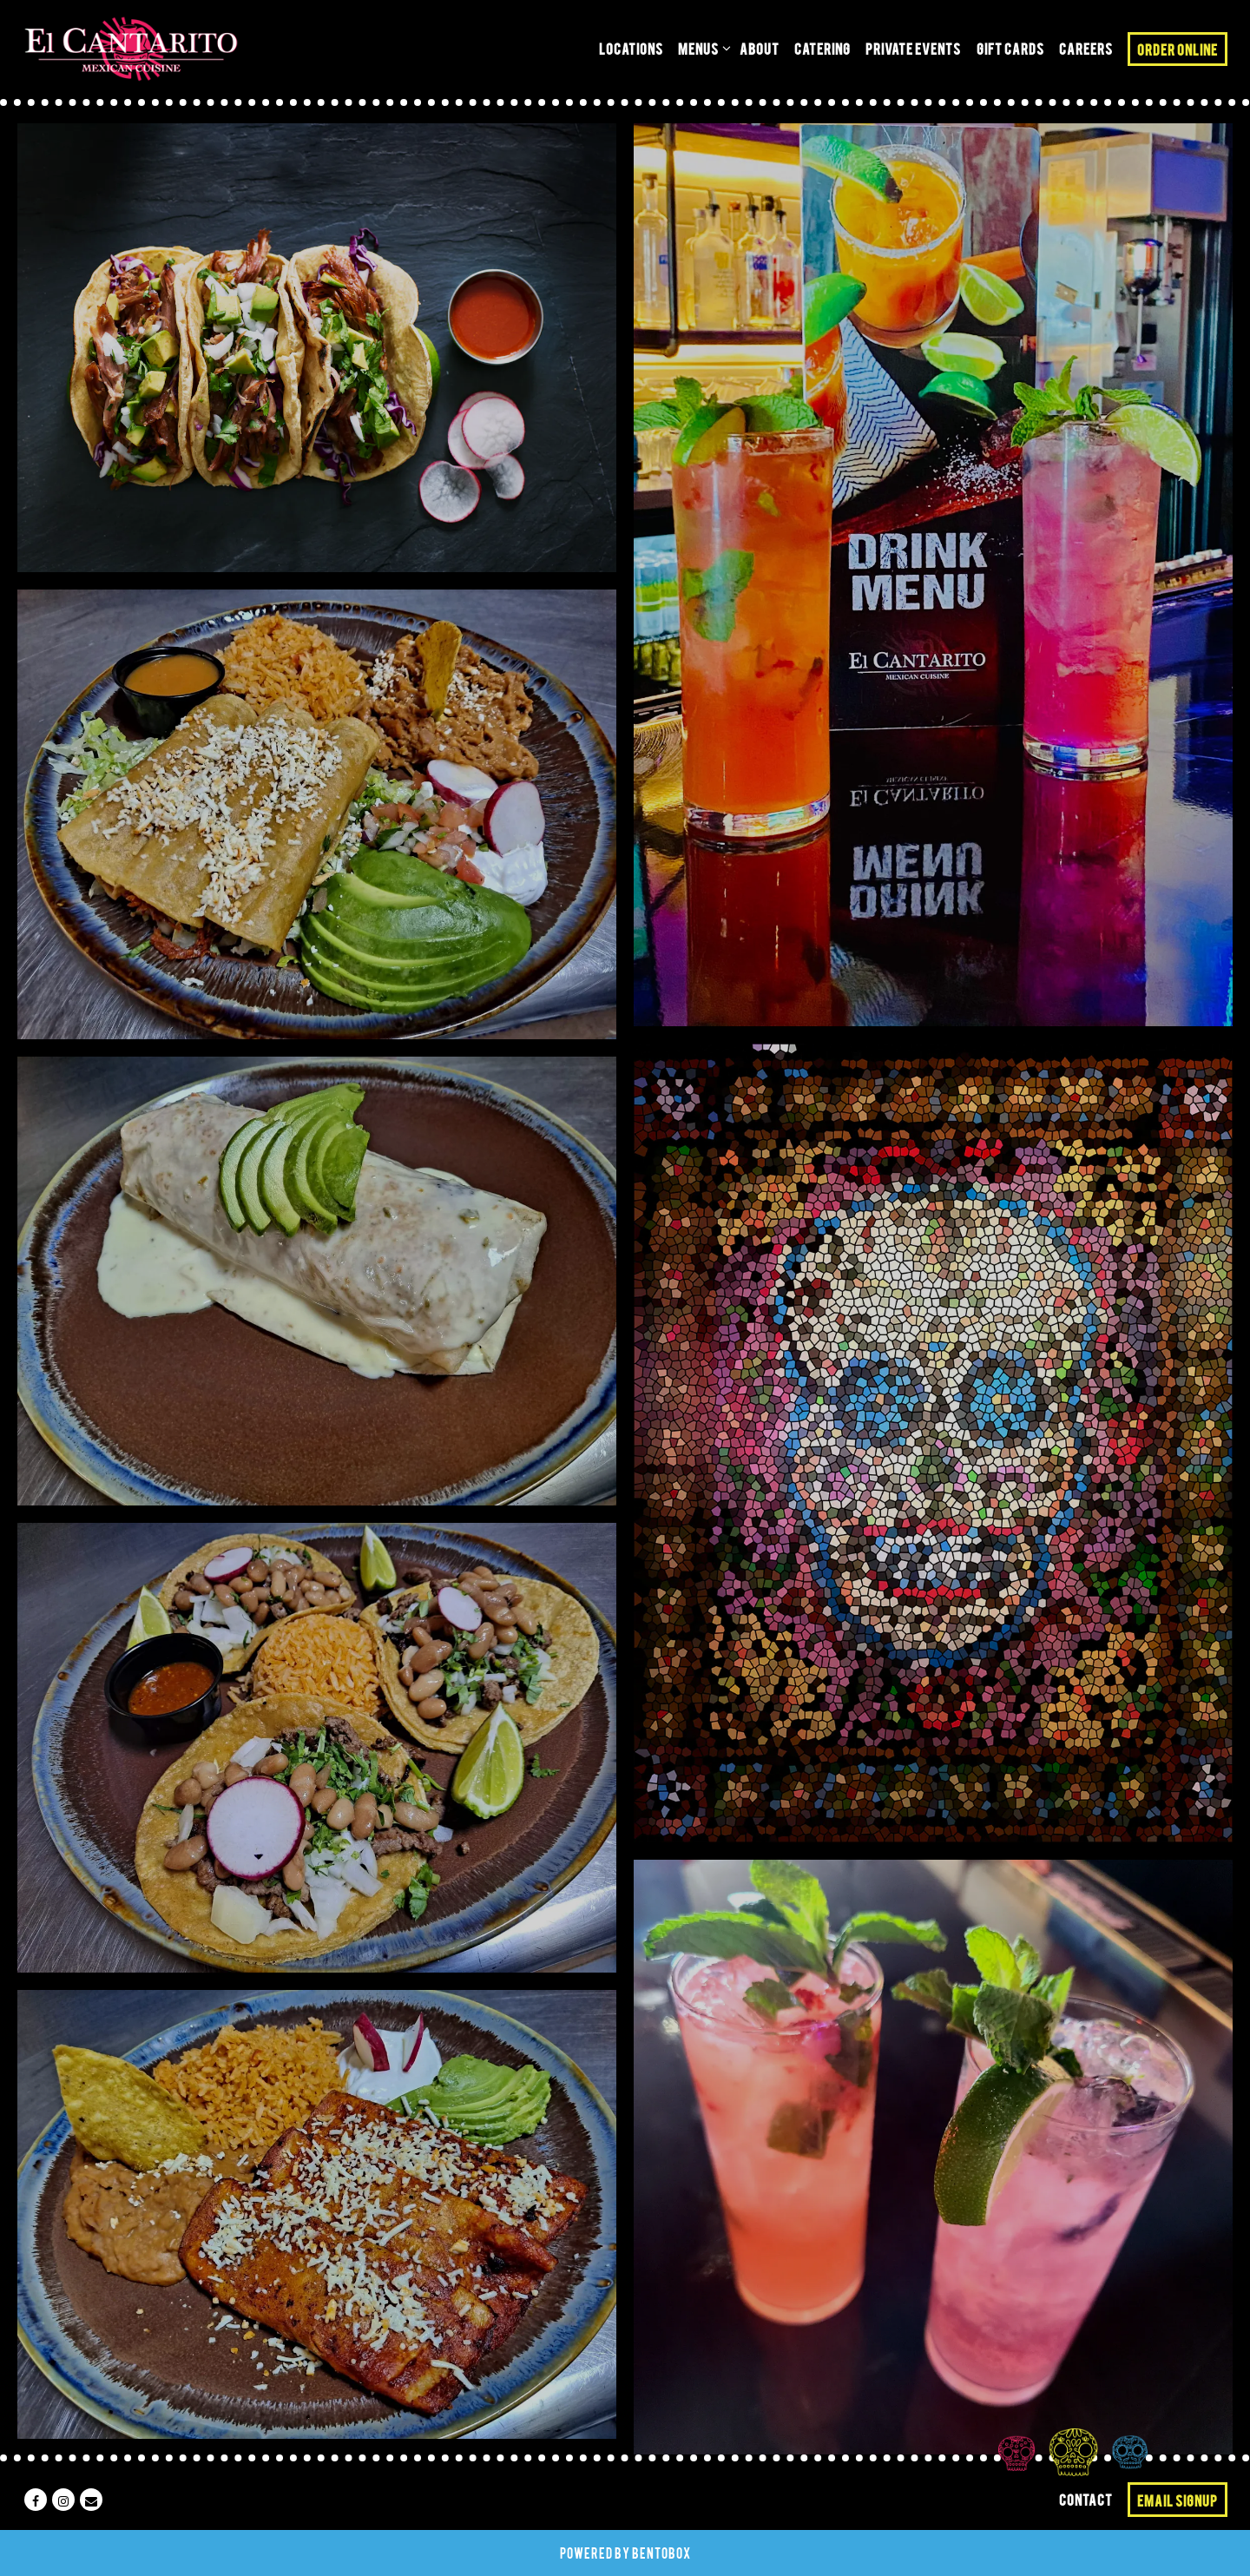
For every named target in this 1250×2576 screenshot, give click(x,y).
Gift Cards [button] (1010, 47)
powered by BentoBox (625, 2552)
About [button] (760, 47)
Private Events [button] (913, 47)
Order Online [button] (1177, 48)
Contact (1086, 2498)
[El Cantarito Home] (131, 49)
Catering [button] (822, 47)
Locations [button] (631, 47)
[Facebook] (35, 2499)
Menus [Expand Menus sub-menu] (701, 46)
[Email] (91, 2499)
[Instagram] (63, 2499)
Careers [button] (1086, 47)
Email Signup (1177, 2499)
